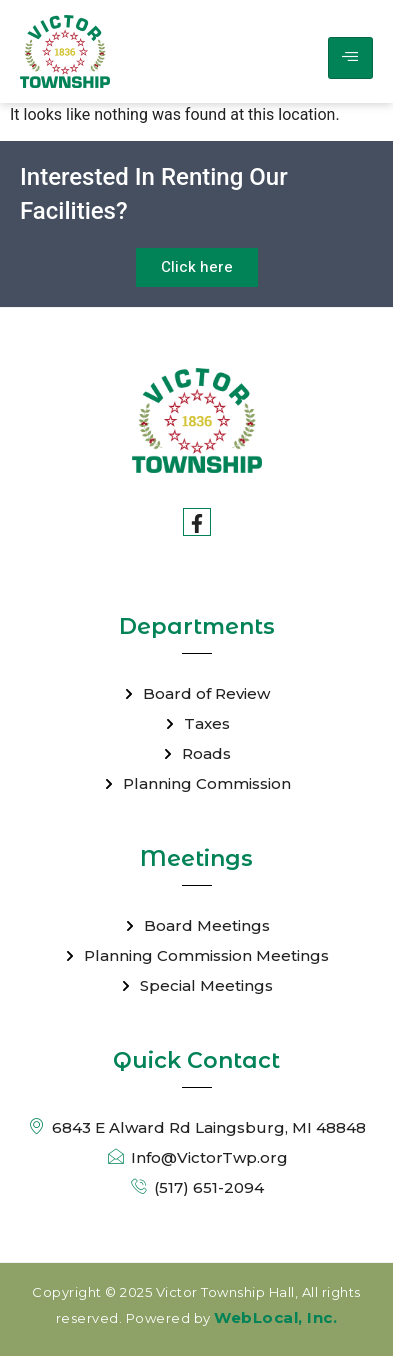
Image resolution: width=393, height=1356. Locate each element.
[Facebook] (197, 522)
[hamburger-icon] (350, 58)
